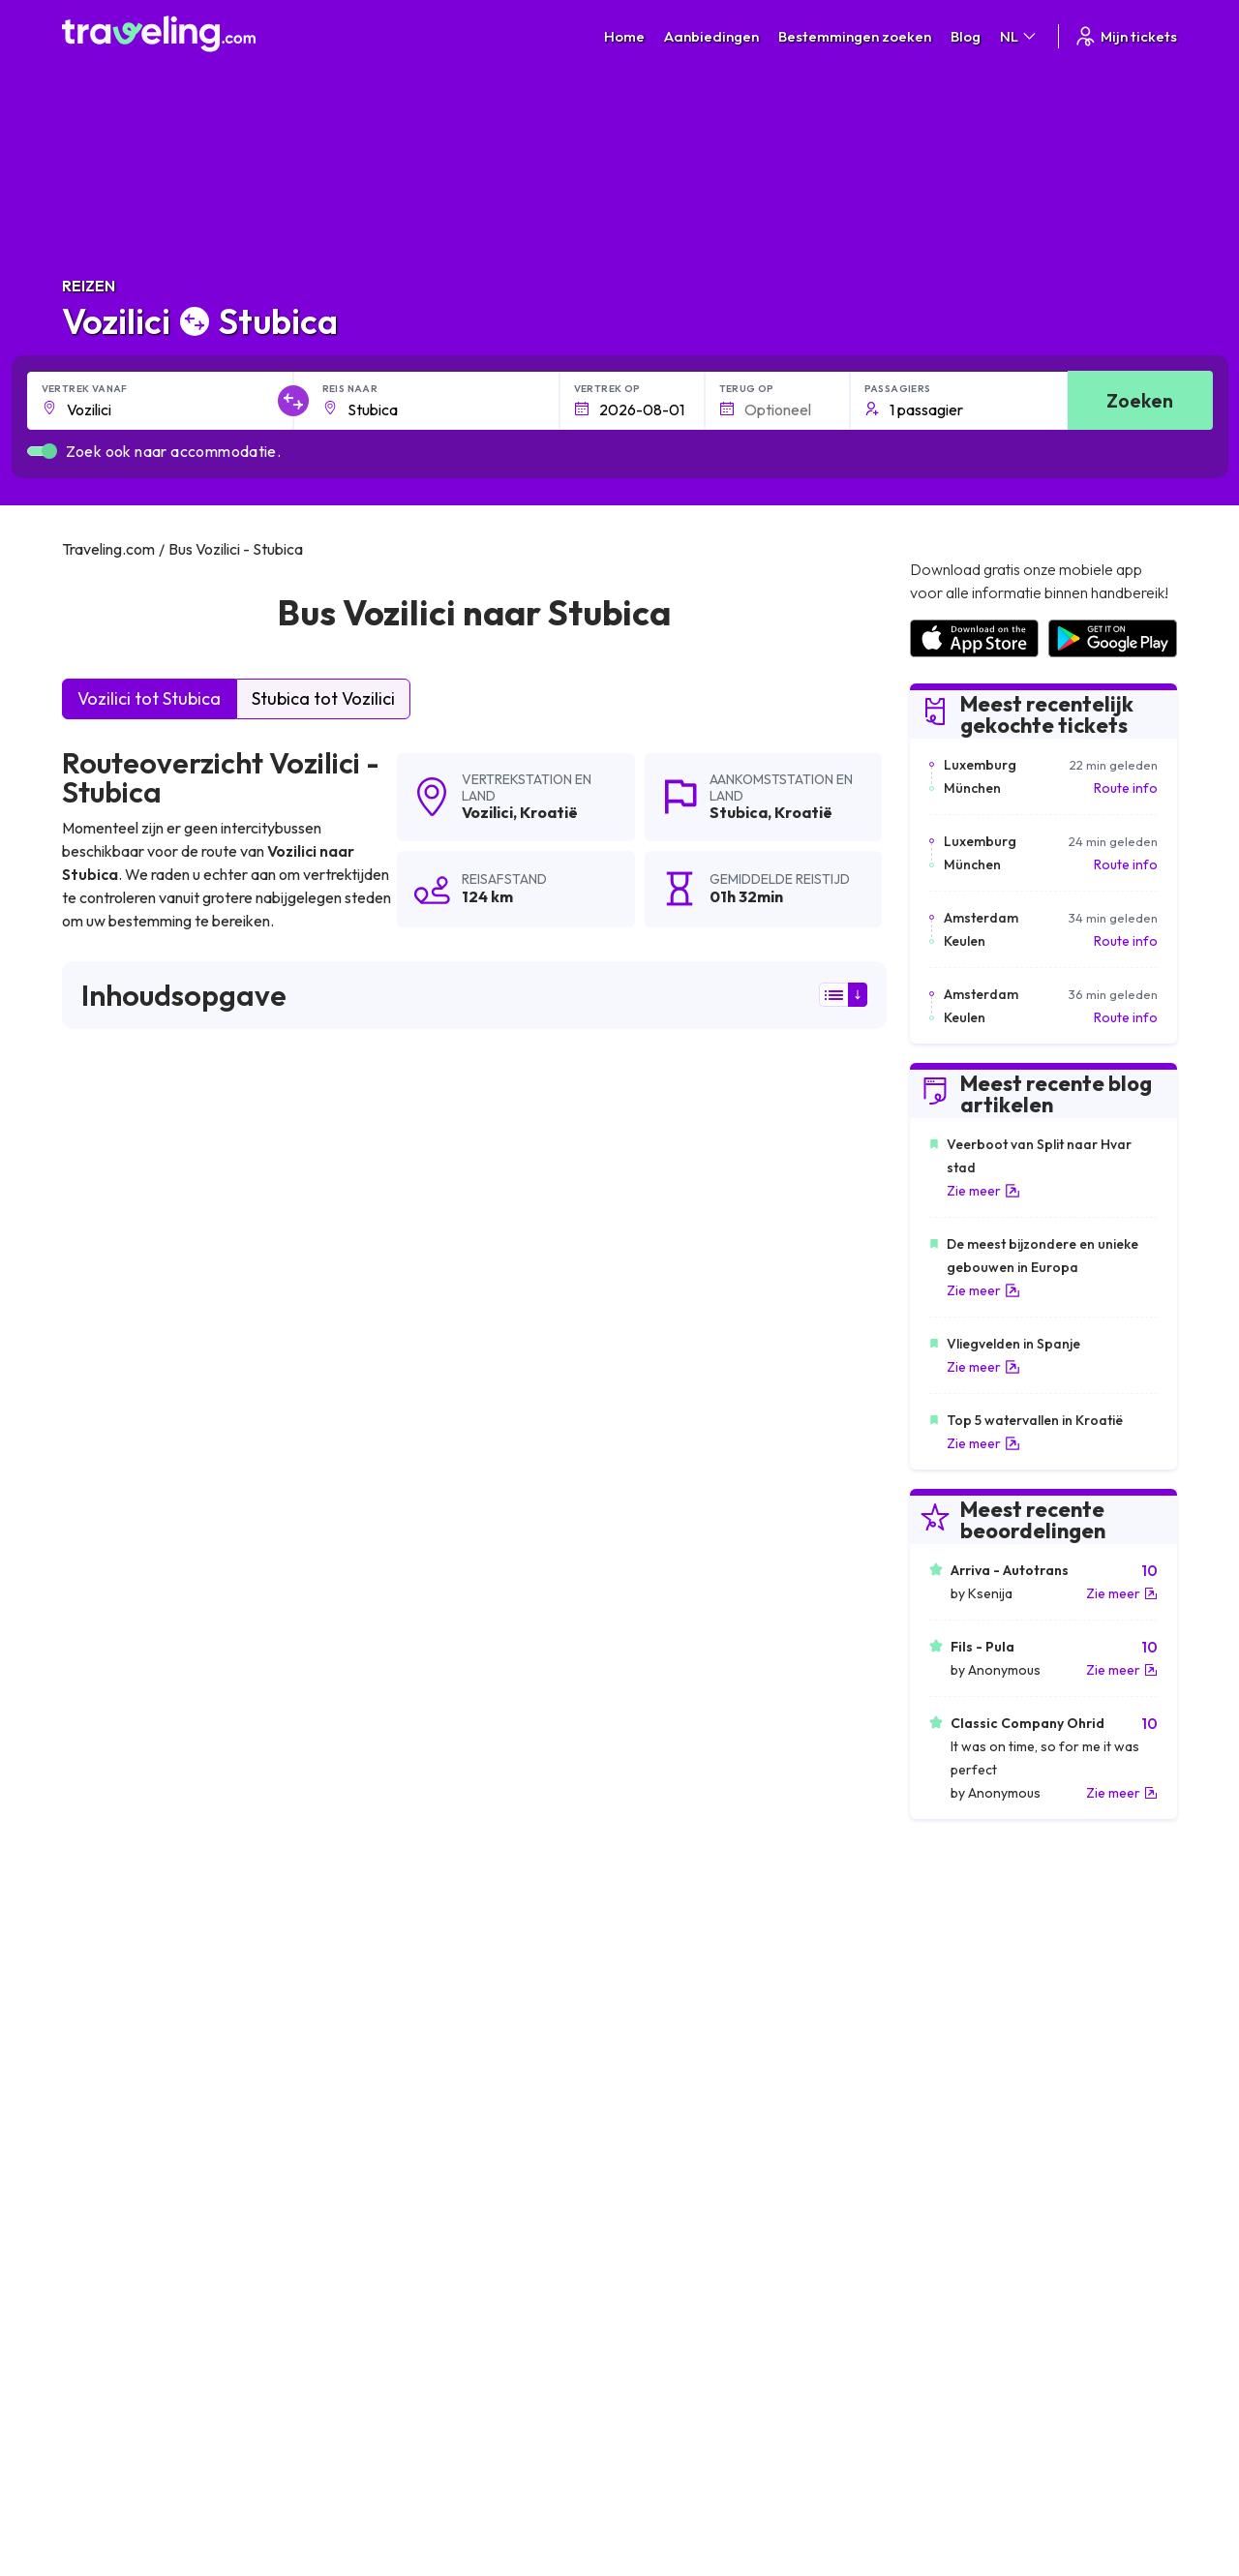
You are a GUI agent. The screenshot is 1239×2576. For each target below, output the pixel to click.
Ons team (379, 2293)
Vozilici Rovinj (111, 1946)
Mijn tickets (1125, 36)
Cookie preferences (691, 2293)
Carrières (938, 2252)
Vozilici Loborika (669, 2078)
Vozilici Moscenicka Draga (427, 1979)
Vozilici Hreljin (659, 2111)
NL (1019, 36)
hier (134, 1390)
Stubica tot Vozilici (323, 698)
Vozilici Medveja (667, 1979)
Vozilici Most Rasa (126, 1914)
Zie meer (983, 1190)
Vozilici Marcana (394, 1914)
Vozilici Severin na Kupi (142, 1979)
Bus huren (938, 2313)
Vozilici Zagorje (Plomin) (145, 1815)
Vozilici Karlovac (121, 2012)
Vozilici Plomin (661, 1881)
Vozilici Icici (377, 2012)
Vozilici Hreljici (660, 2045)
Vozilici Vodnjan (391, 1946)
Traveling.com (238, 2485)
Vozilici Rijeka (658, 1848)
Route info (1126, 788)
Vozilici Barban (389, 2045)
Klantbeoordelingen (969, 2273)
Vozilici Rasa (381, 1881)
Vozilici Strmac (115, 2045)
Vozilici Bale (654, 1815)
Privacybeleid (669, 2273)
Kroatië (549, 812)
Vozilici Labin (657, 1914)
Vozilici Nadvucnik (399, 2078)
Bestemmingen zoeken (854, 36)
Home (624, 36)
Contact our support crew (187, 2334)
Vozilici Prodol (387, 2111)
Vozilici (487, 812)
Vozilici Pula (379, 1848)
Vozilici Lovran (114, 2078)
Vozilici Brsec (110, 1848)
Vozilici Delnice (389, 1815)
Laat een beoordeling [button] (769, 1559)
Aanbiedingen (711, 36)
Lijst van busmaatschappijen (993, 2293)
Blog (966, 36)
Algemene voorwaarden (703, 2252)
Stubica (739, 812)
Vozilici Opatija (663, 1946)
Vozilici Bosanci (117, 2111)
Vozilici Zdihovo (665, 2012)
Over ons (379, 2273)
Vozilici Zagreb (114, 1881)
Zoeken (1139, 400)
